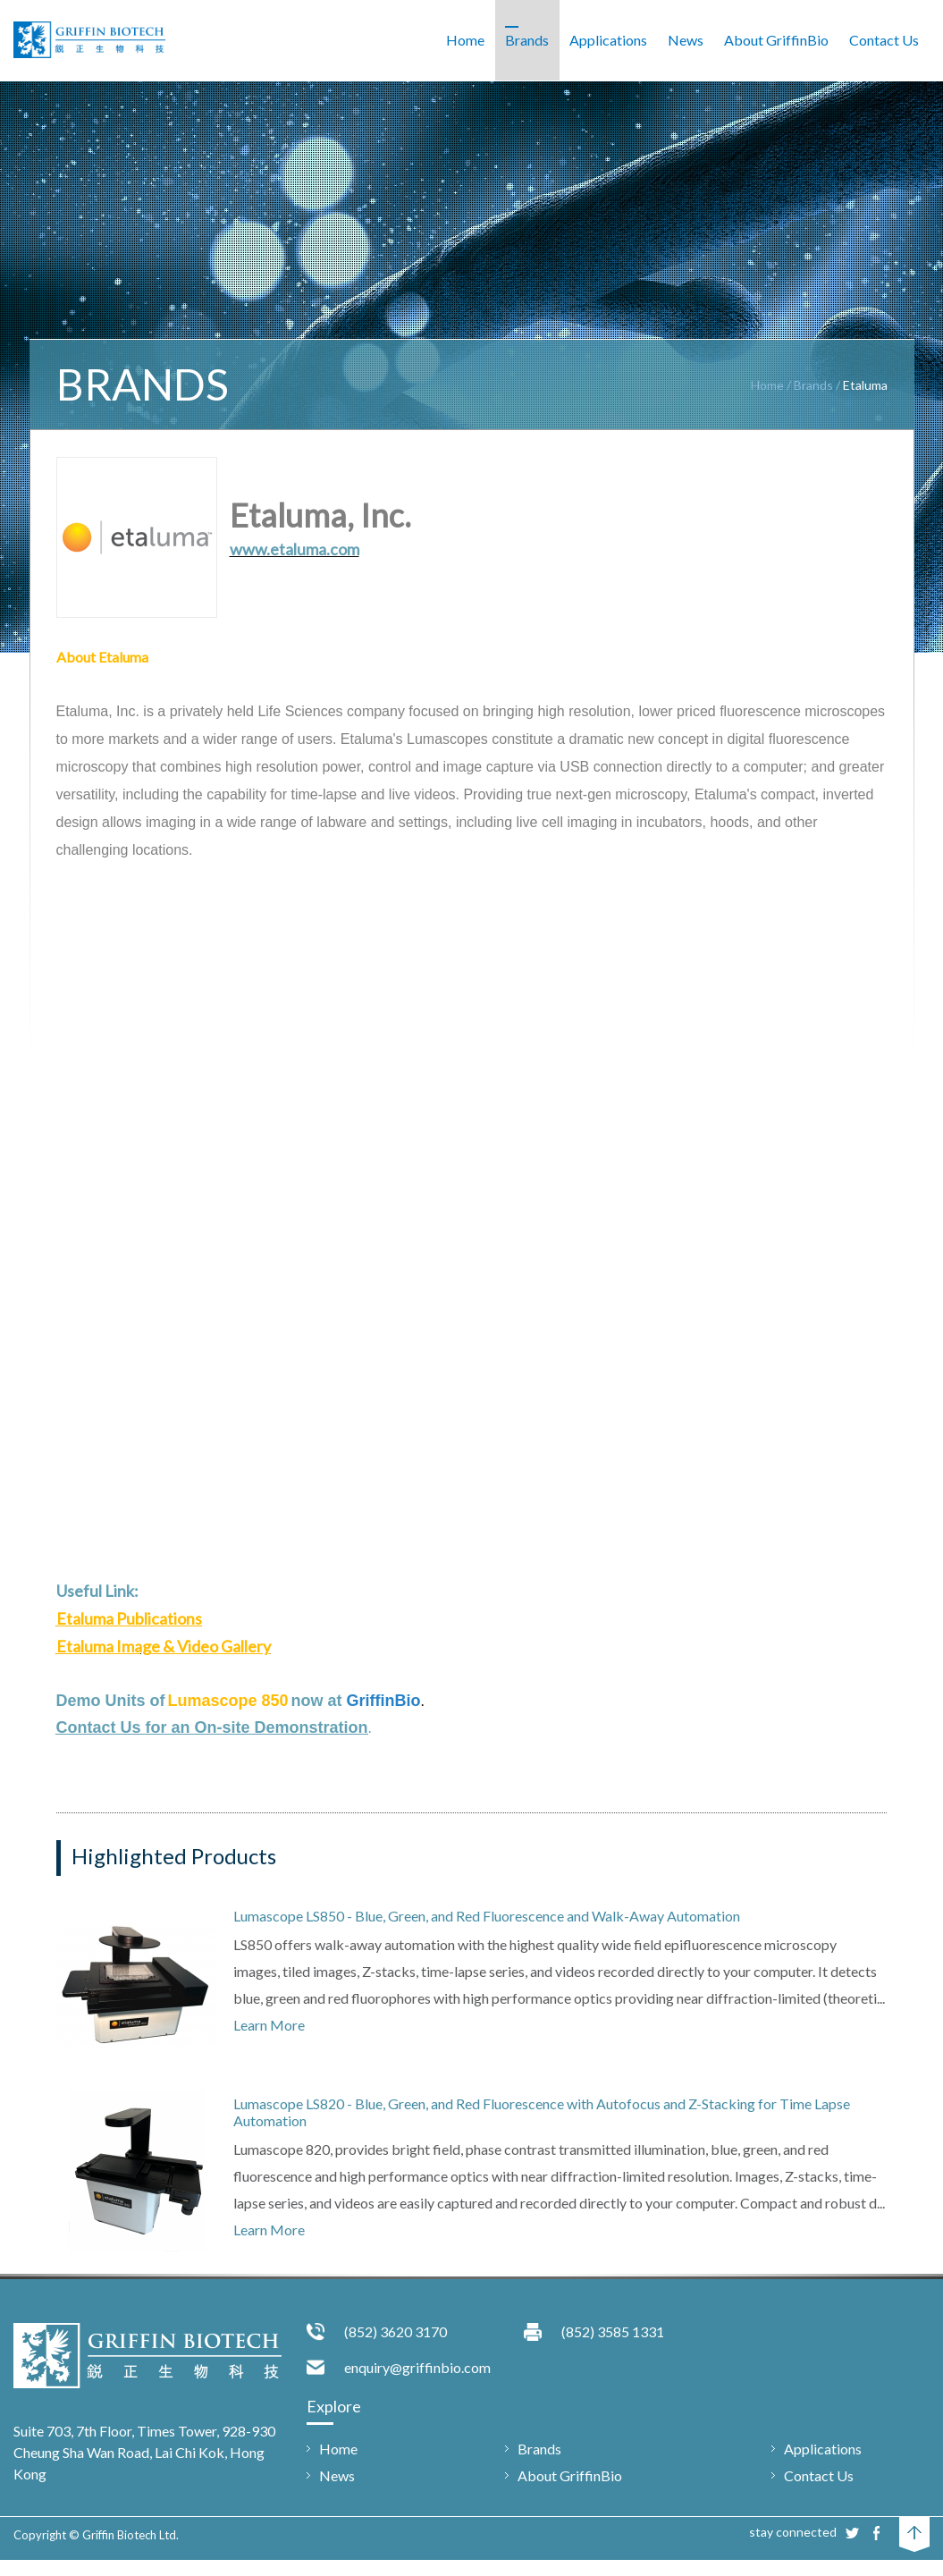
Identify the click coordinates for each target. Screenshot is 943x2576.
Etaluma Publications (129, 1618)
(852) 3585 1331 (612, 2331)
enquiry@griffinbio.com (417, 2367)
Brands (813, 385)
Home (767, 385)
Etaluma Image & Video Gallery (163, 1646)
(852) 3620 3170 (395, 2331)
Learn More (269, 2024)
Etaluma (865, 385)
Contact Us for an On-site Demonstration (212, 1727)
